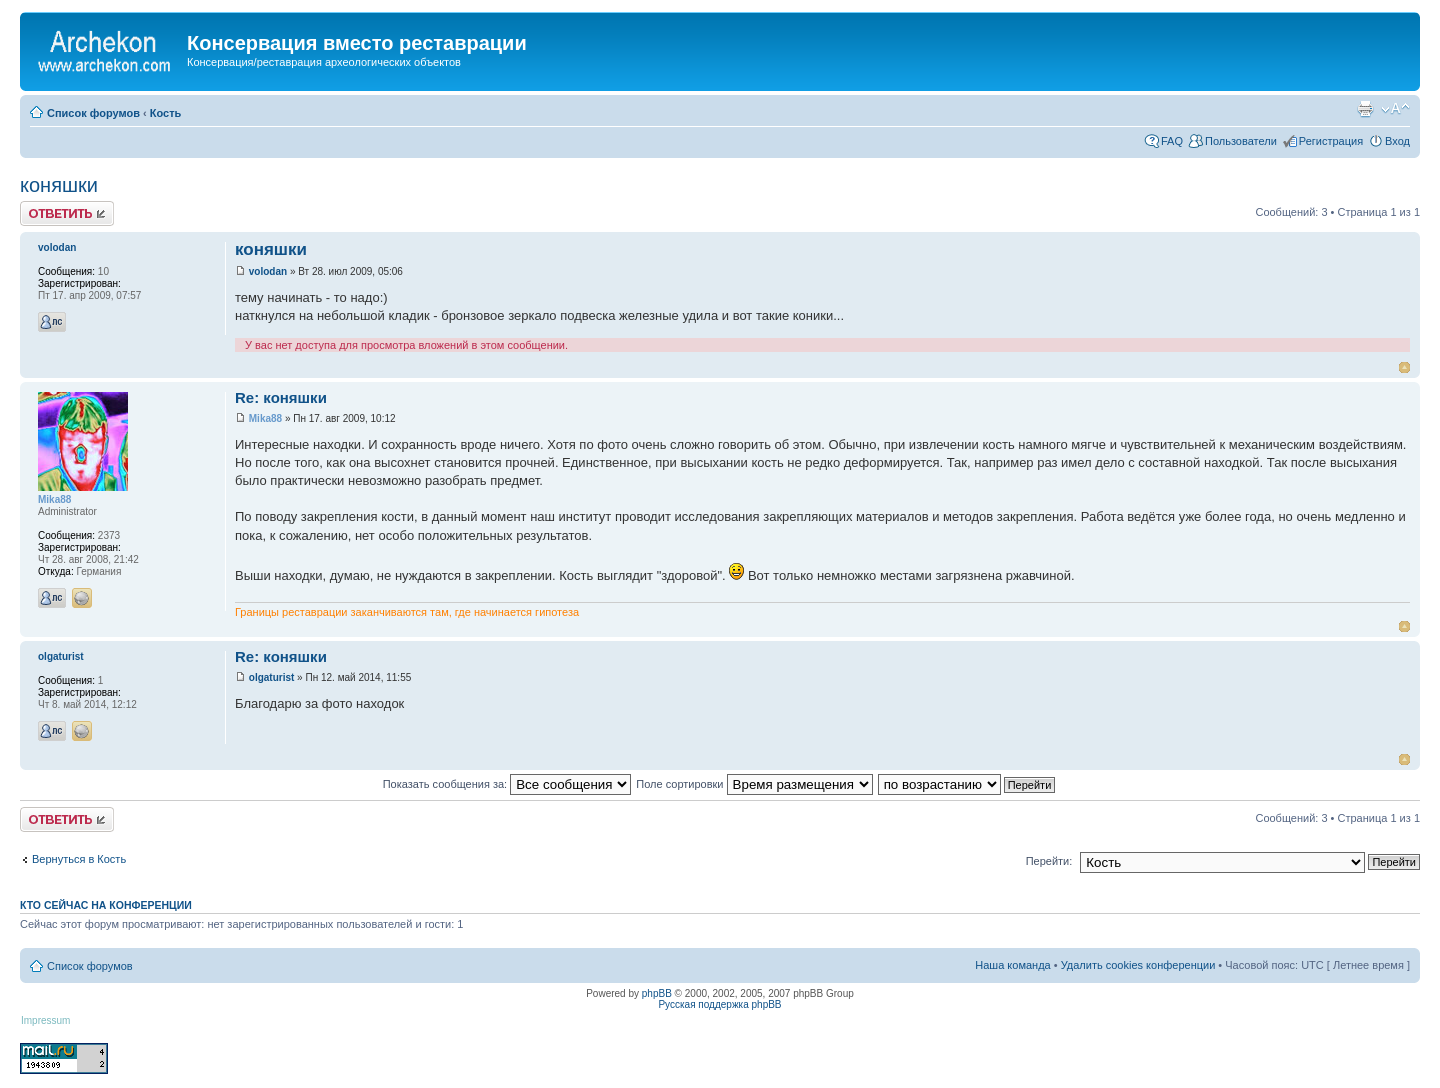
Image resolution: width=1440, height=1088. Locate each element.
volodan (268, 271)
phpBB (657, 993)
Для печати (1365, 109)
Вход (1397, 141)
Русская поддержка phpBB (719, 1004)
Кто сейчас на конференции (106, 905)
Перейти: (1049, 861)
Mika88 (265, 418)
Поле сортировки (754, 784)
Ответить (67, 213)
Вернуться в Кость (79, 859)
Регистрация (1331, 141)
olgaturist (272, 677)
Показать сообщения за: (507, 784)
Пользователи (1241, 141)
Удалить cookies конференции (1138, 965)
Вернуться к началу (1404, 367)
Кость (166, 113)
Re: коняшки (281, 397)
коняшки (59, 185)
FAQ (1172, 141)
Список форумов (93, 113)
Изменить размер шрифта (1395, 109)
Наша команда (1012, 965)
